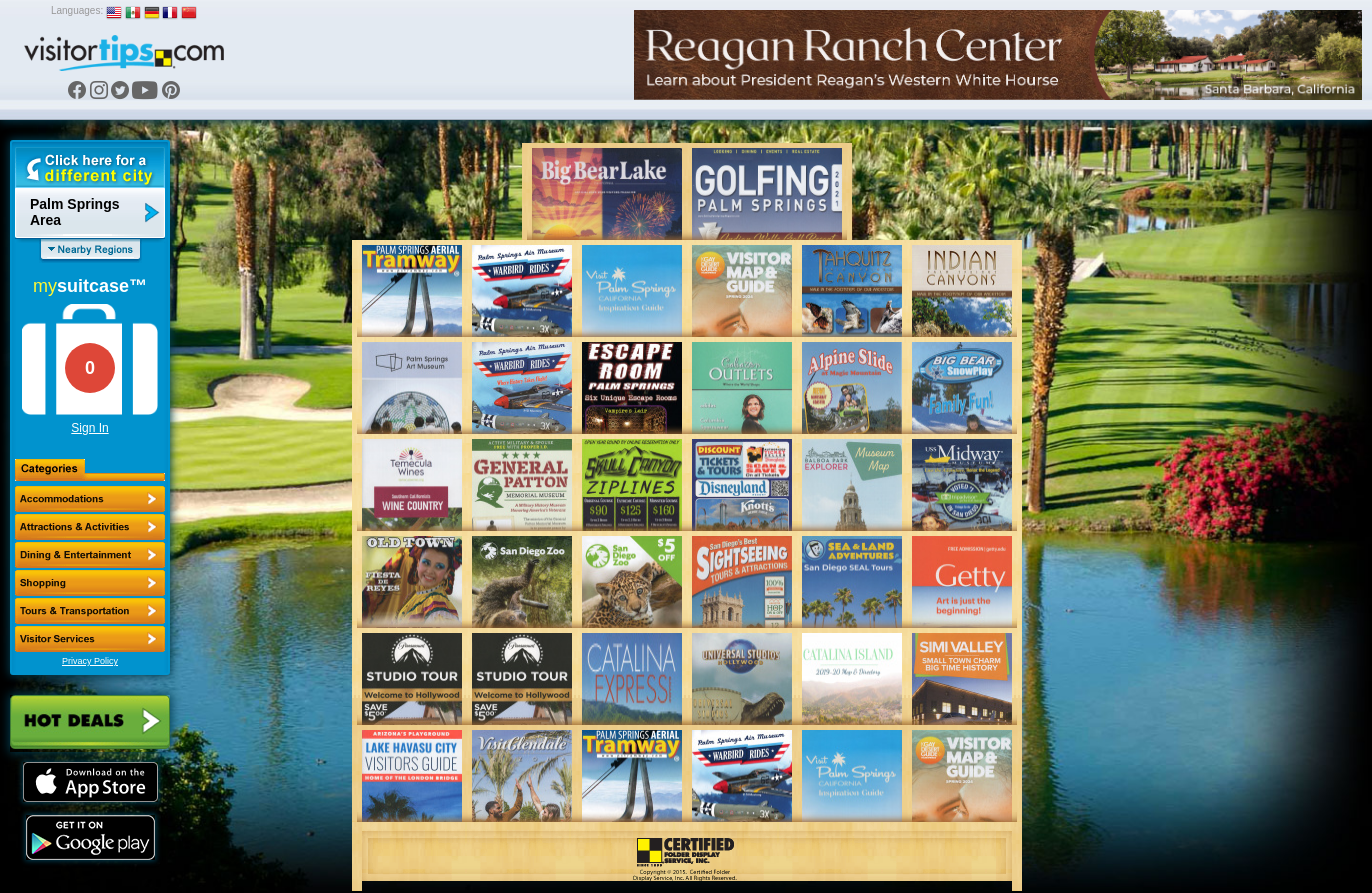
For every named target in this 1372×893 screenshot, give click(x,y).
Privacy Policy (90, 661)
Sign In (89, 428)
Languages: (77, 10)
